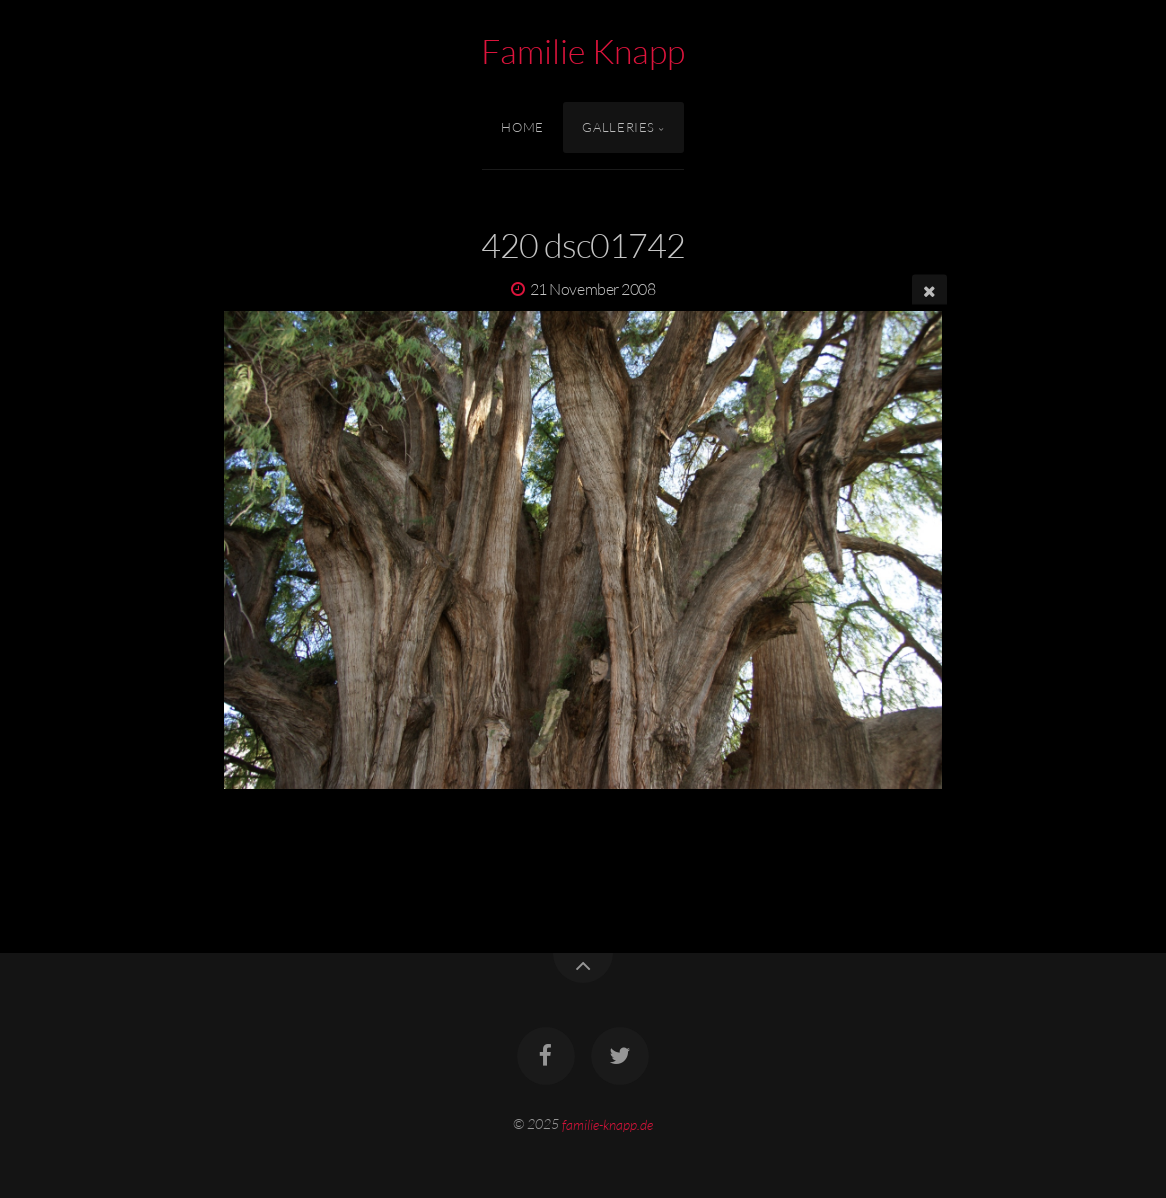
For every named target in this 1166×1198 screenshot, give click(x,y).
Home (522, 127)
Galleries (618, 127)
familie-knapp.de (607, 1123)
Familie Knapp (583, 51)
